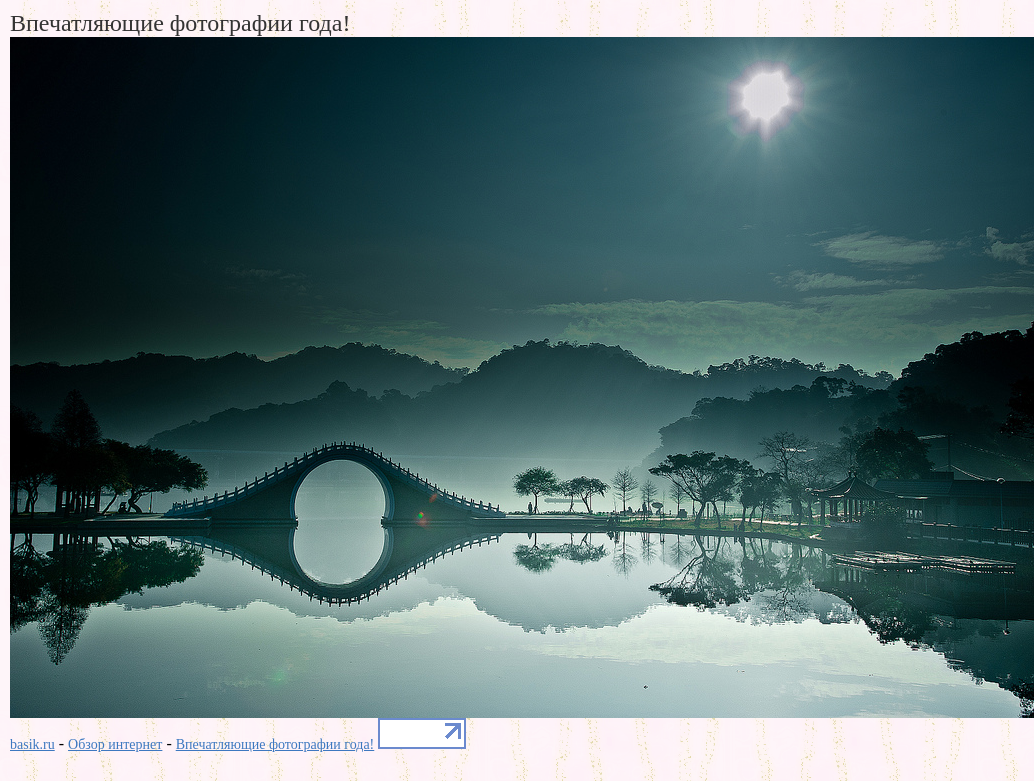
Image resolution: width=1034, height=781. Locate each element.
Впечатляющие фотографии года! (275, 744)
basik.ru (32, 744)
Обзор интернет (115, 744)
